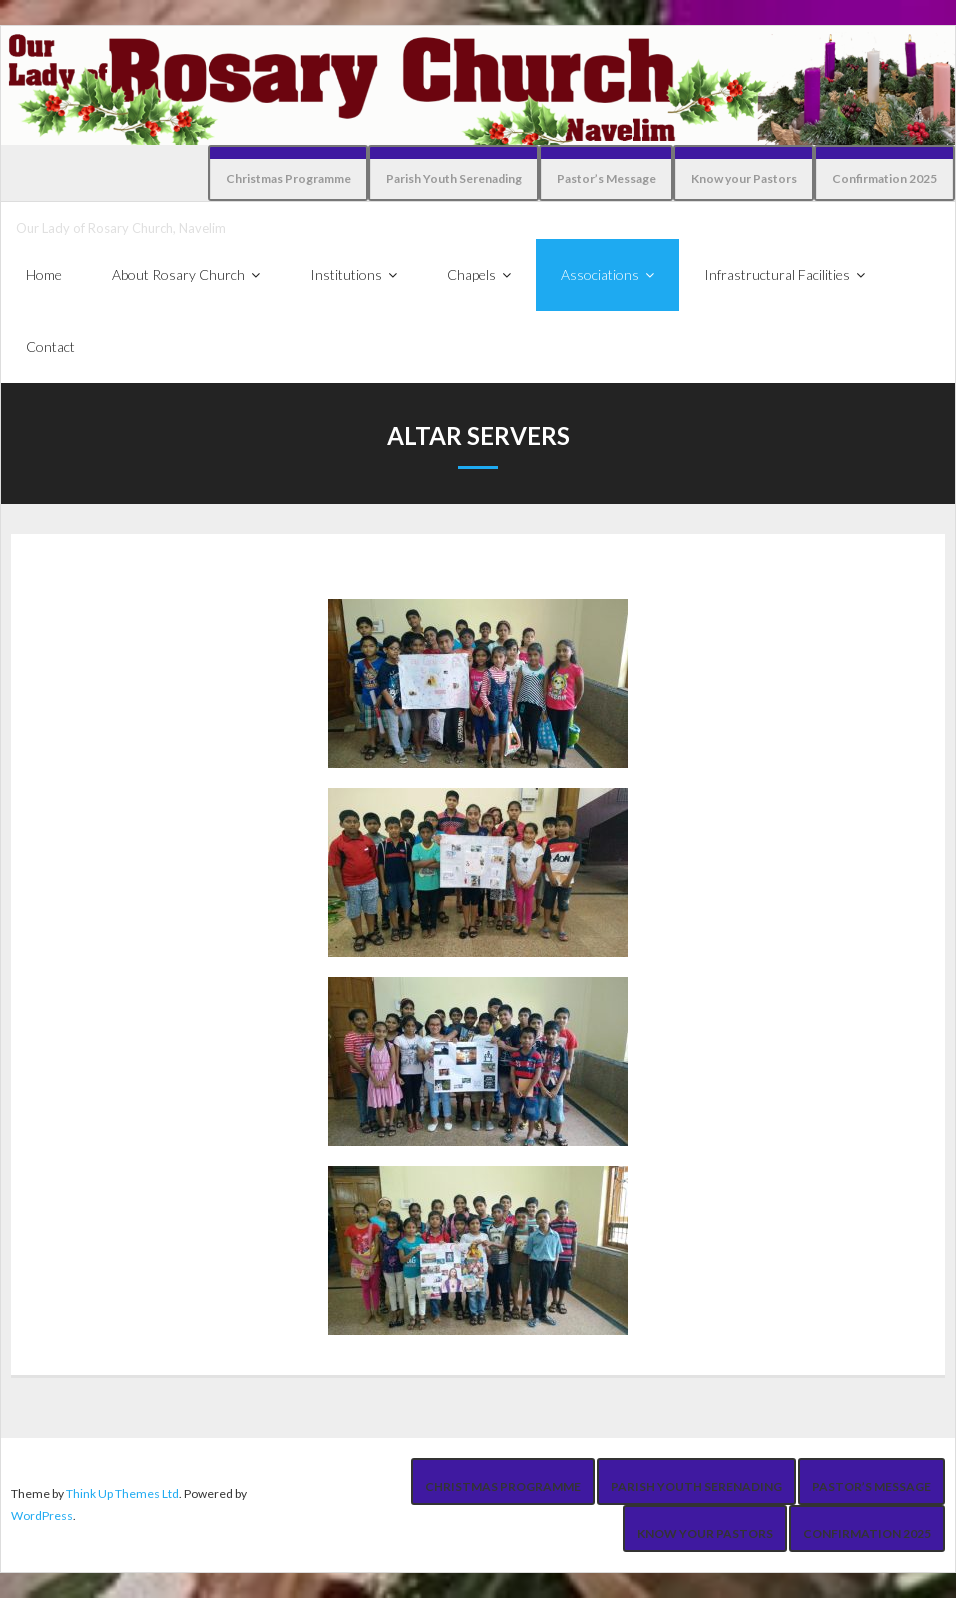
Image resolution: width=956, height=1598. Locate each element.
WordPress (42, 1515)
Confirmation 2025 (884, 178)
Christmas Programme (288, 178)
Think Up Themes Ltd (122, 1493)
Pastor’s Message (606, 178)
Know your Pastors (744, 178)
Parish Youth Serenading (454, 178)
